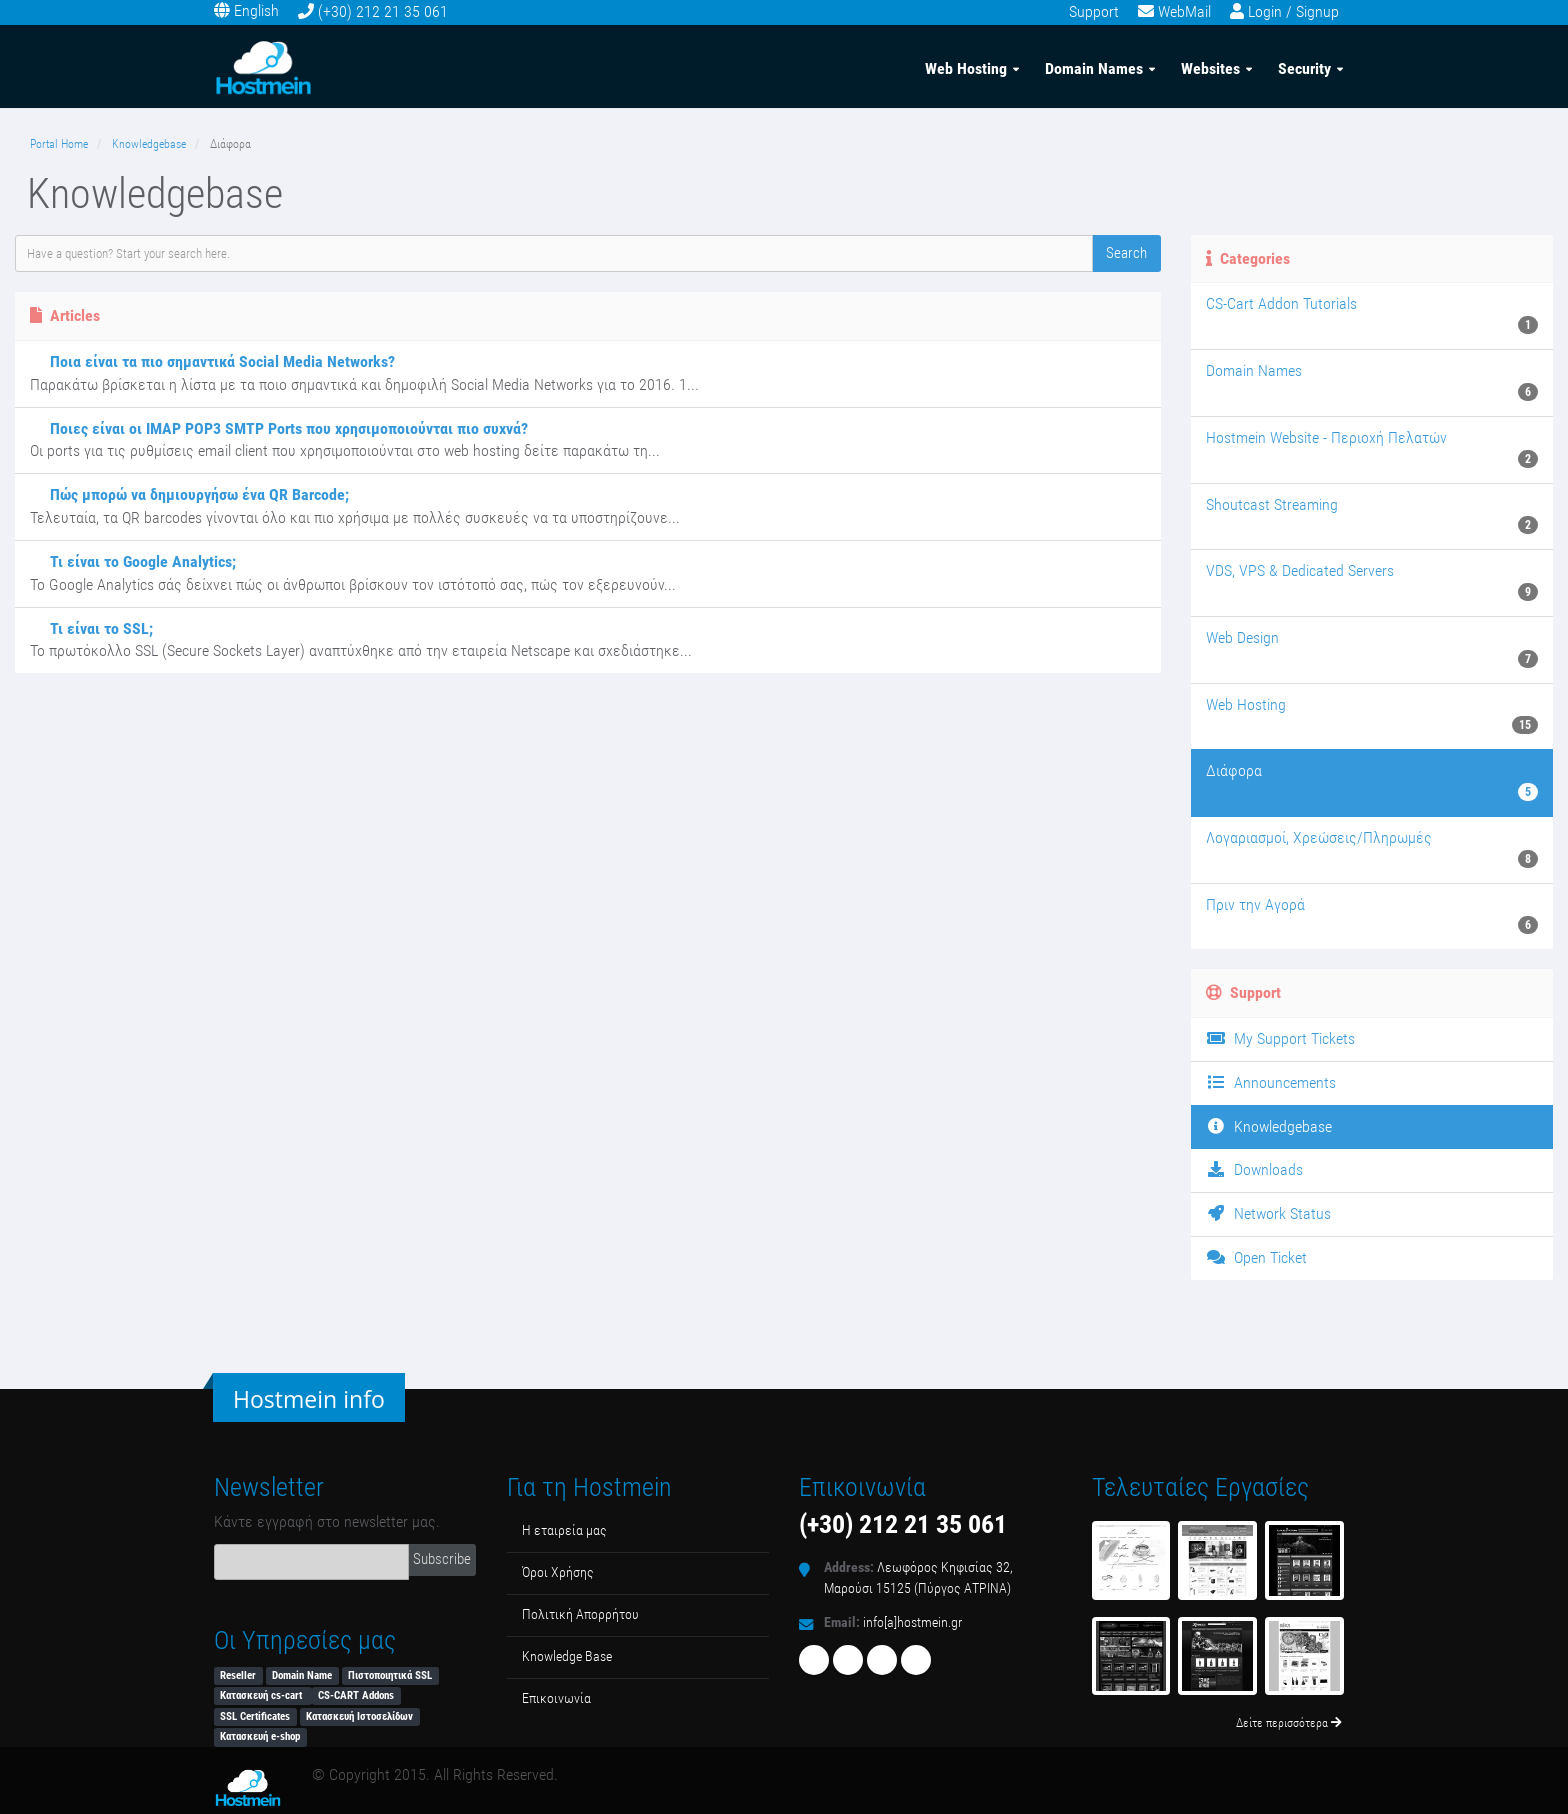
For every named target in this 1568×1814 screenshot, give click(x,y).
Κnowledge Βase (567, 1656)
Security (1304, 68)
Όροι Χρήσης (558, 1572)
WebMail (1184, 11)
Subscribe (442, 1559)
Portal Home (59, 144)
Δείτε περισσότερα (1289, 1723)
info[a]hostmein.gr (912, 1622)
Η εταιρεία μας (564, 1530)
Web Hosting (966, 68)
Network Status (1268, 1213)
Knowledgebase (149, 144)
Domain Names (1094, 68)
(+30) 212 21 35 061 (383, 11)
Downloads (1254, 1169)
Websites (1210, 68)
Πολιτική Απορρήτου (580, 1614)
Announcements (1271, 1082)
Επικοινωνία (556, 1698)
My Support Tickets (1280, 1038)
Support (1094, 11)
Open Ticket (1256, 1257)
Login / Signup (1293, 11)
